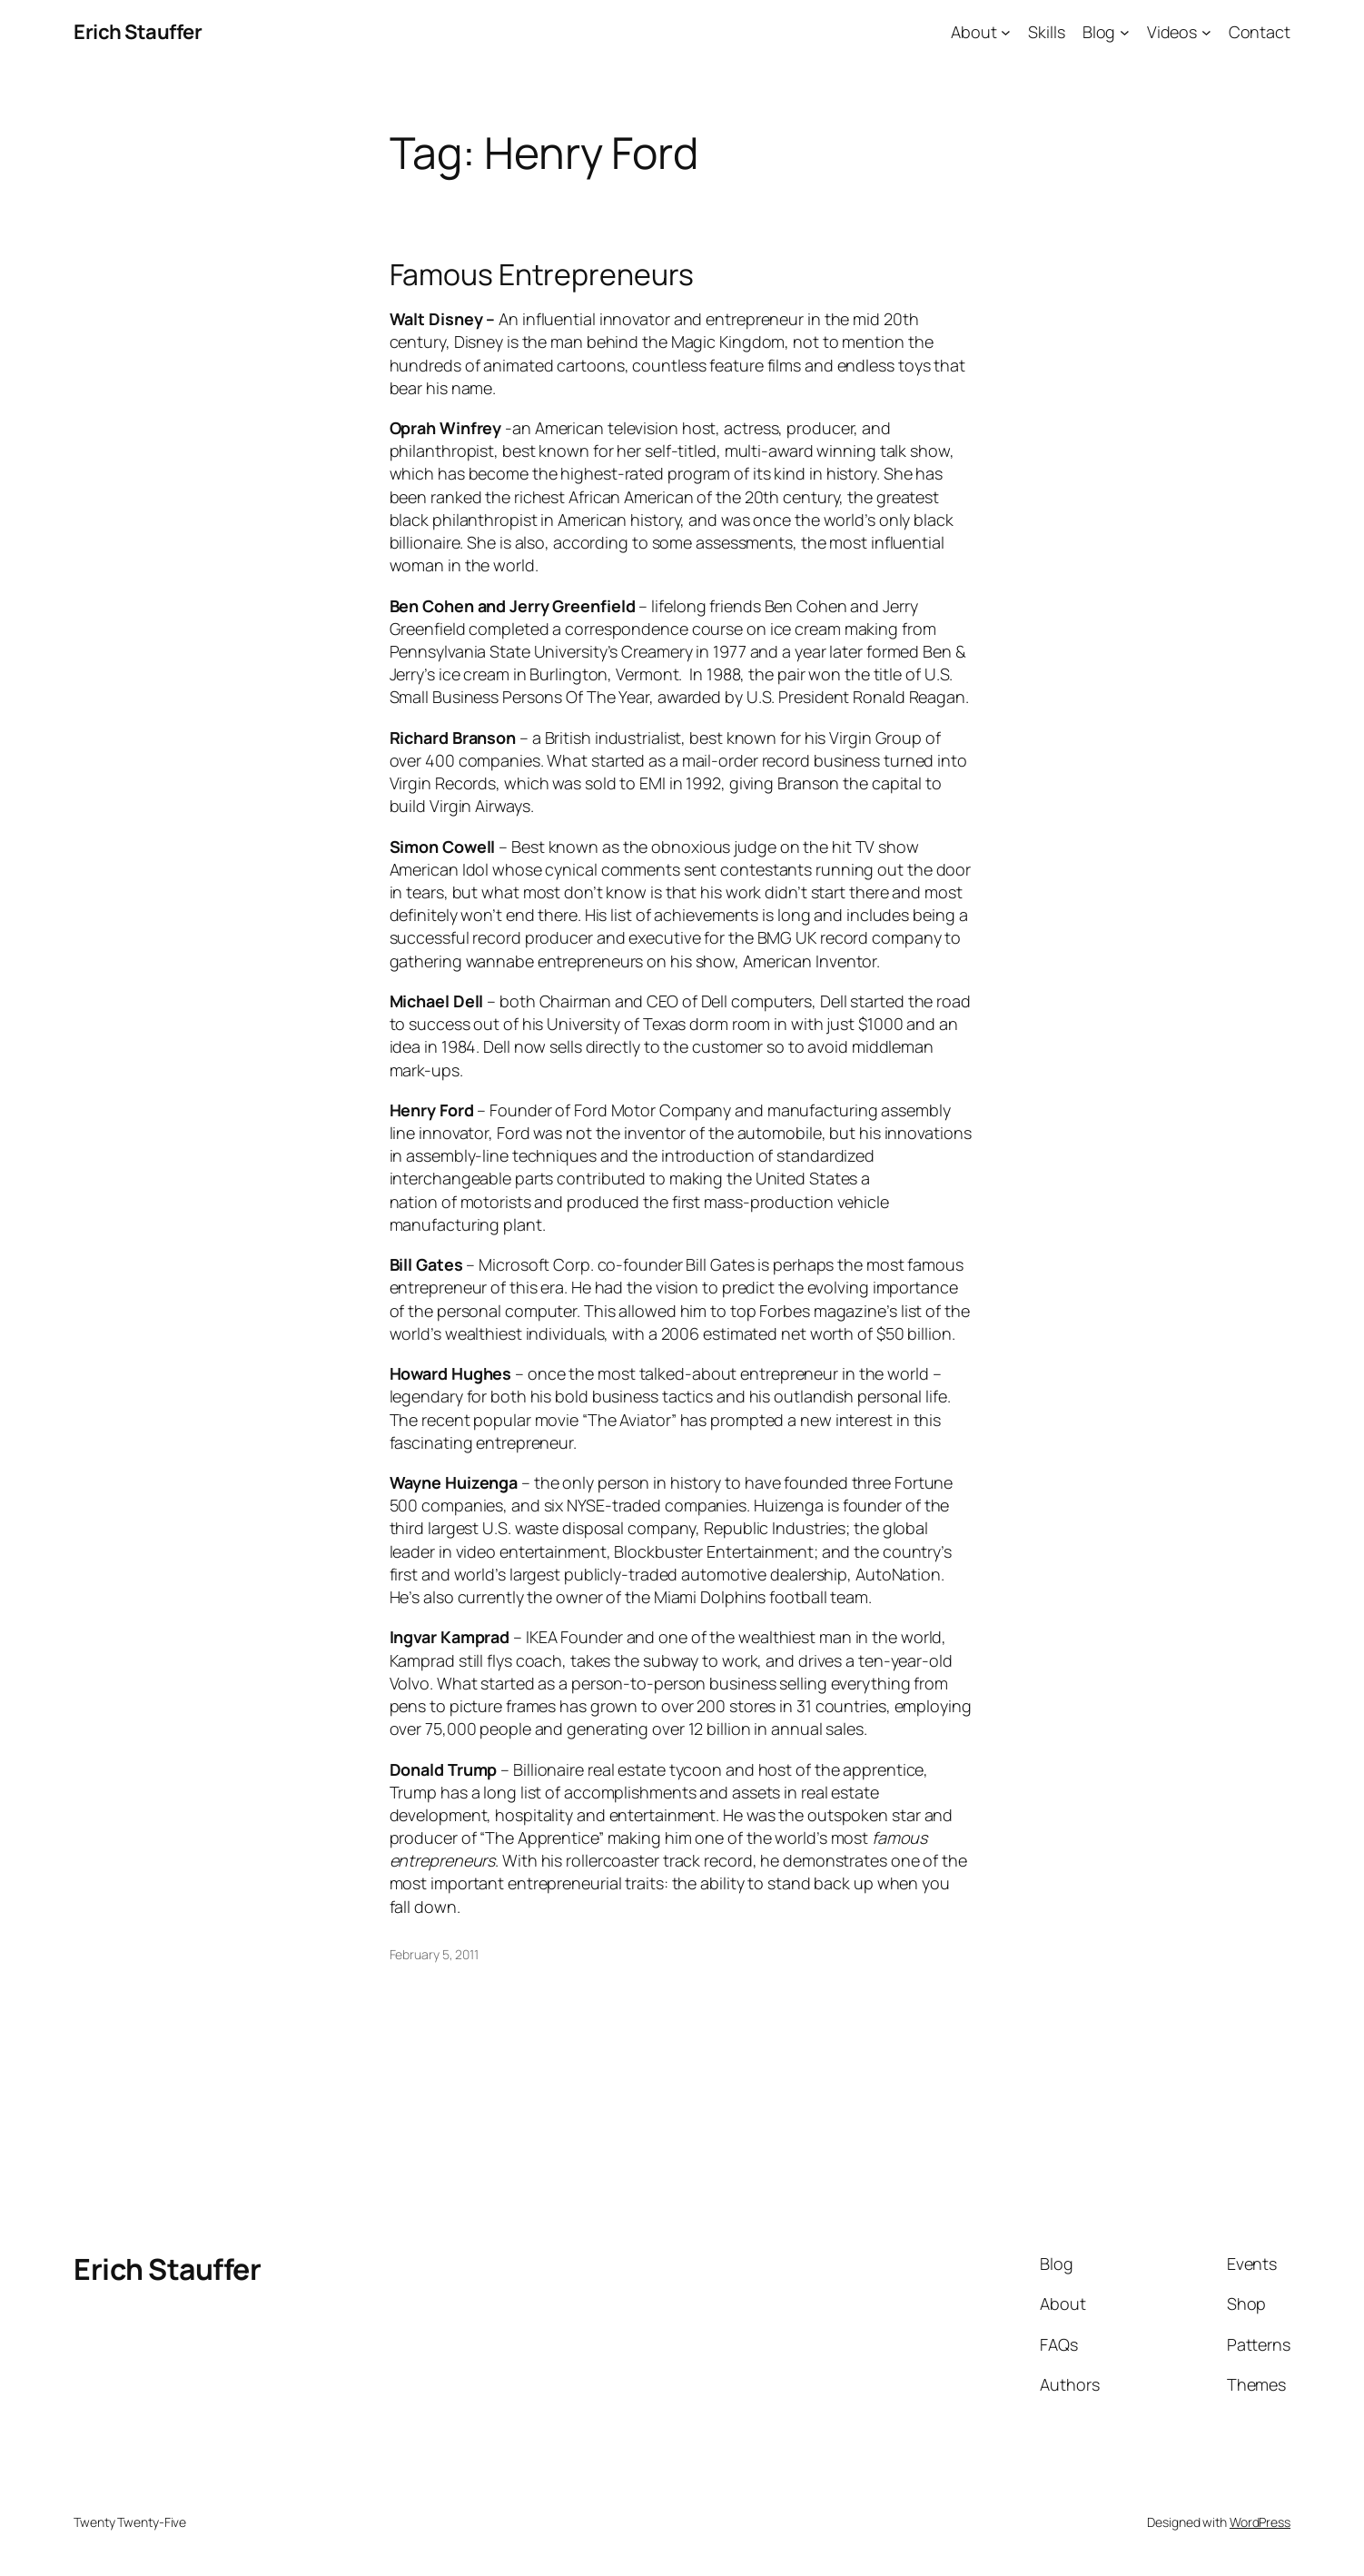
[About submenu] (1006, 32)
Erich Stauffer (138, 31)
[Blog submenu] (1125, 32)
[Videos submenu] (1206, 32)
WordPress (1260, 2522)
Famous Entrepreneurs (542, 274)
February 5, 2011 (434, 1954)
